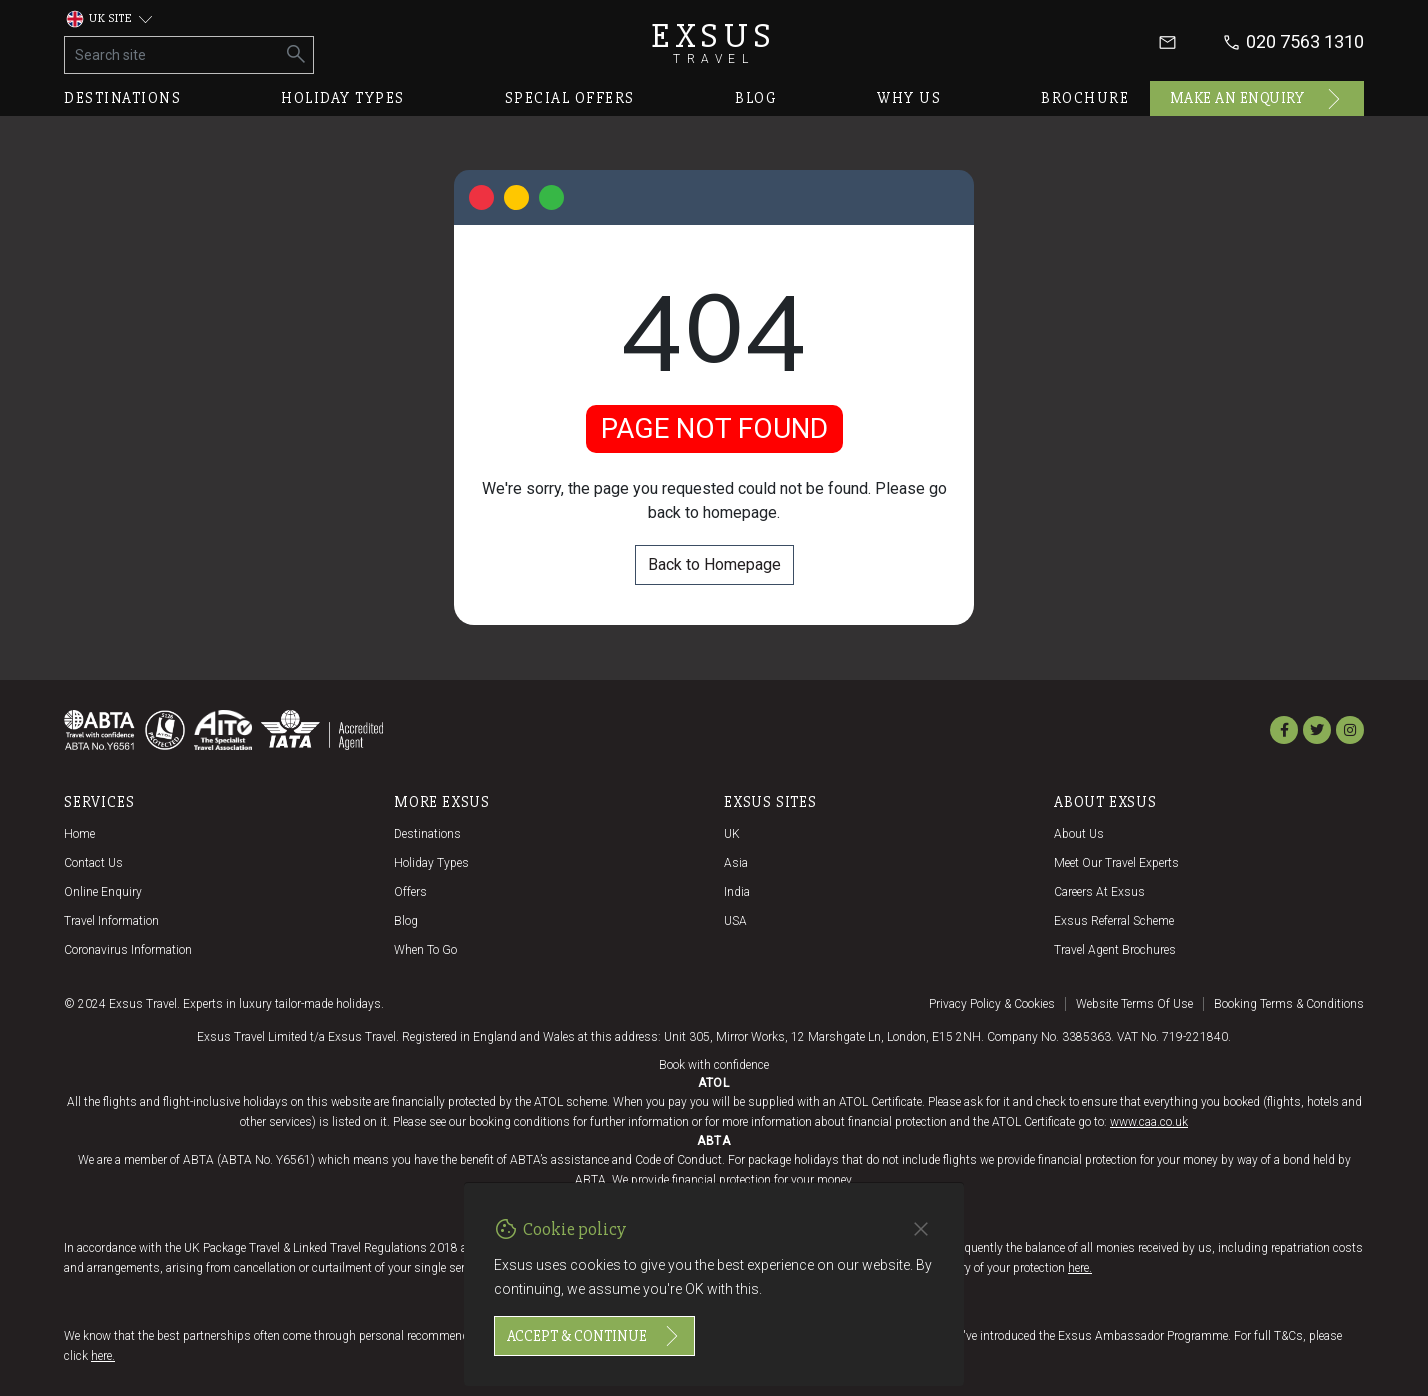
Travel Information (111, 921)
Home (79, 834)
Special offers (570, 98)
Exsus (714, 42)
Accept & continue (594, 1336)
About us (1079, 834)
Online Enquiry (103, 892)
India (737, 892)
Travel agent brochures (1115, 950)
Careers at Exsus (1099, 892)
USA (735, 921)
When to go (425, 950)
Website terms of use (1134, 1004)
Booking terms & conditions (1289, 1004)
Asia (736, 863)
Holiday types (343, 98)
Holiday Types (431, 863)
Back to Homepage (714, 564)
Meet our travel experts (1116, 863)
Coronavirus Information (128, 950)
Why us (909, 98)
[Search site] (172, 55)
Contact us (93, 863)
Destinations (122, 98)
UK (732, 834)
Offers (410, 892)
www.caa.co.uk (1149, 1122)
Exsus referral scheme (1114, 921)
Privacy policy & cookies (992, 1004)
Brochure (1085, 98)
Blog (756, 98)
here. (1080, 1268)
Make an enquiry (1257, 99)
